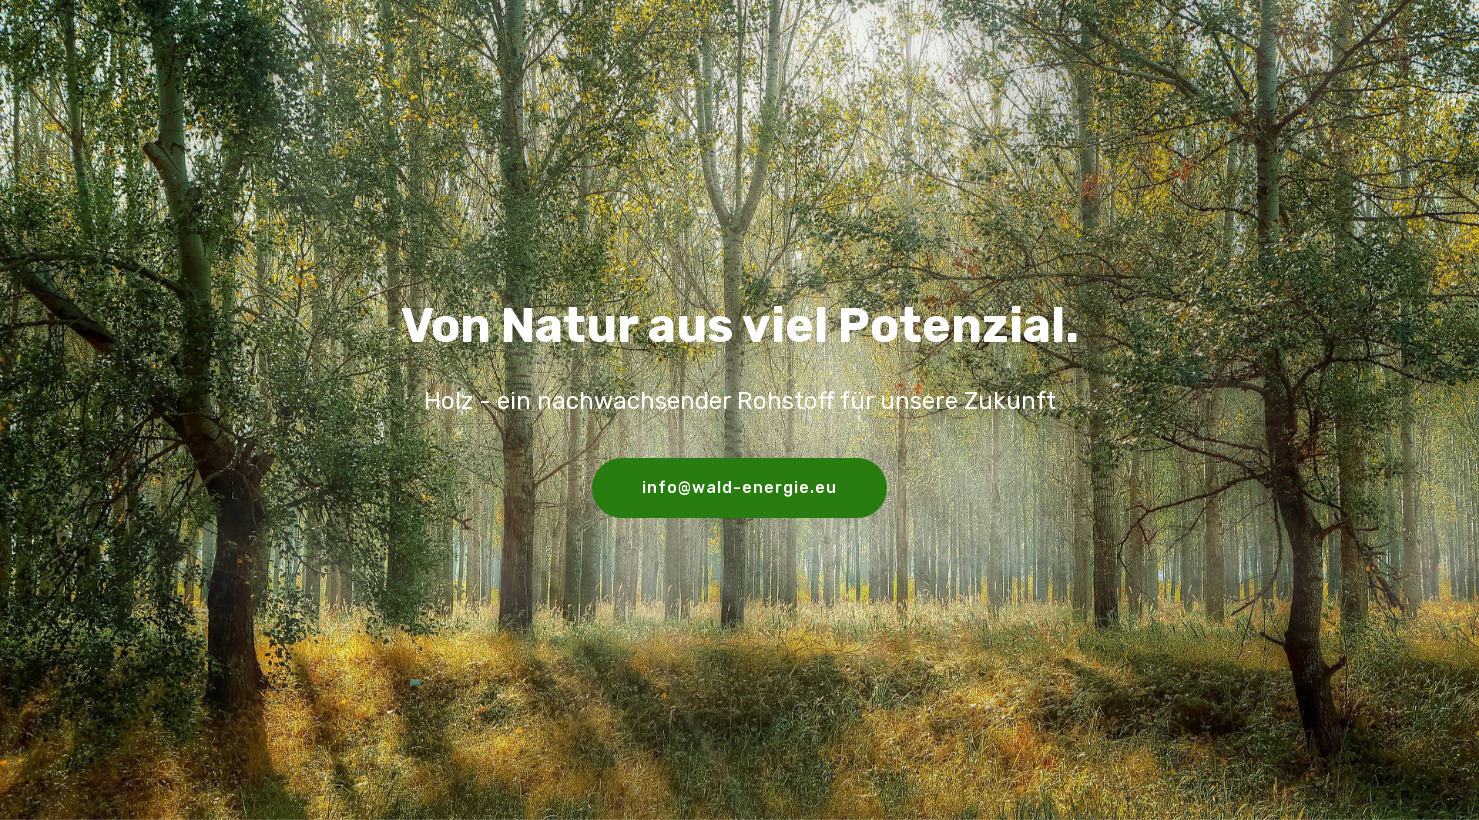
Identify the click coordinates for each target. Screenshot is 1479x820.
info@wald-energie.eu (739, 487)
